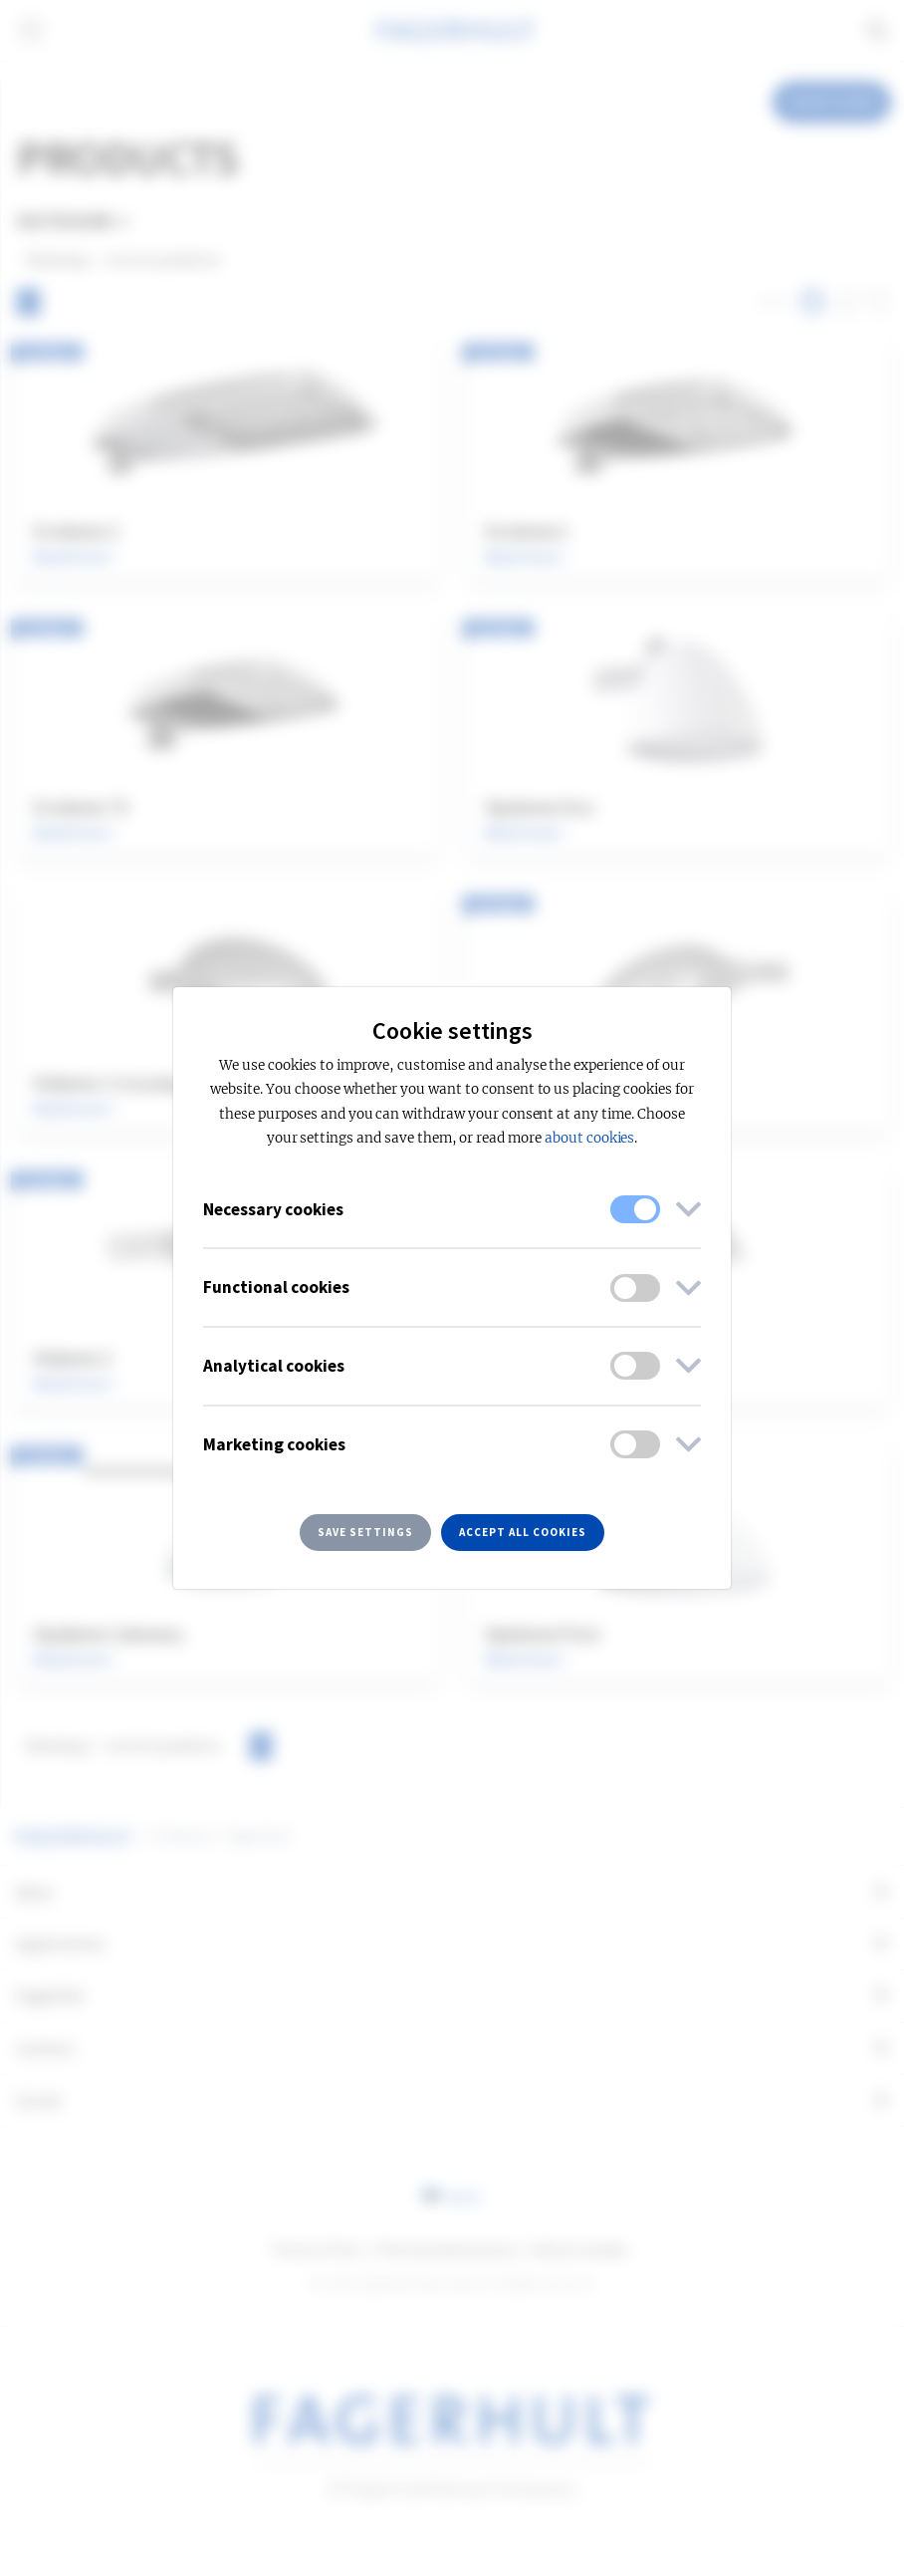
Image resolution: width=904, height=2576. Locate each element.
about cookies (589, 1138)
